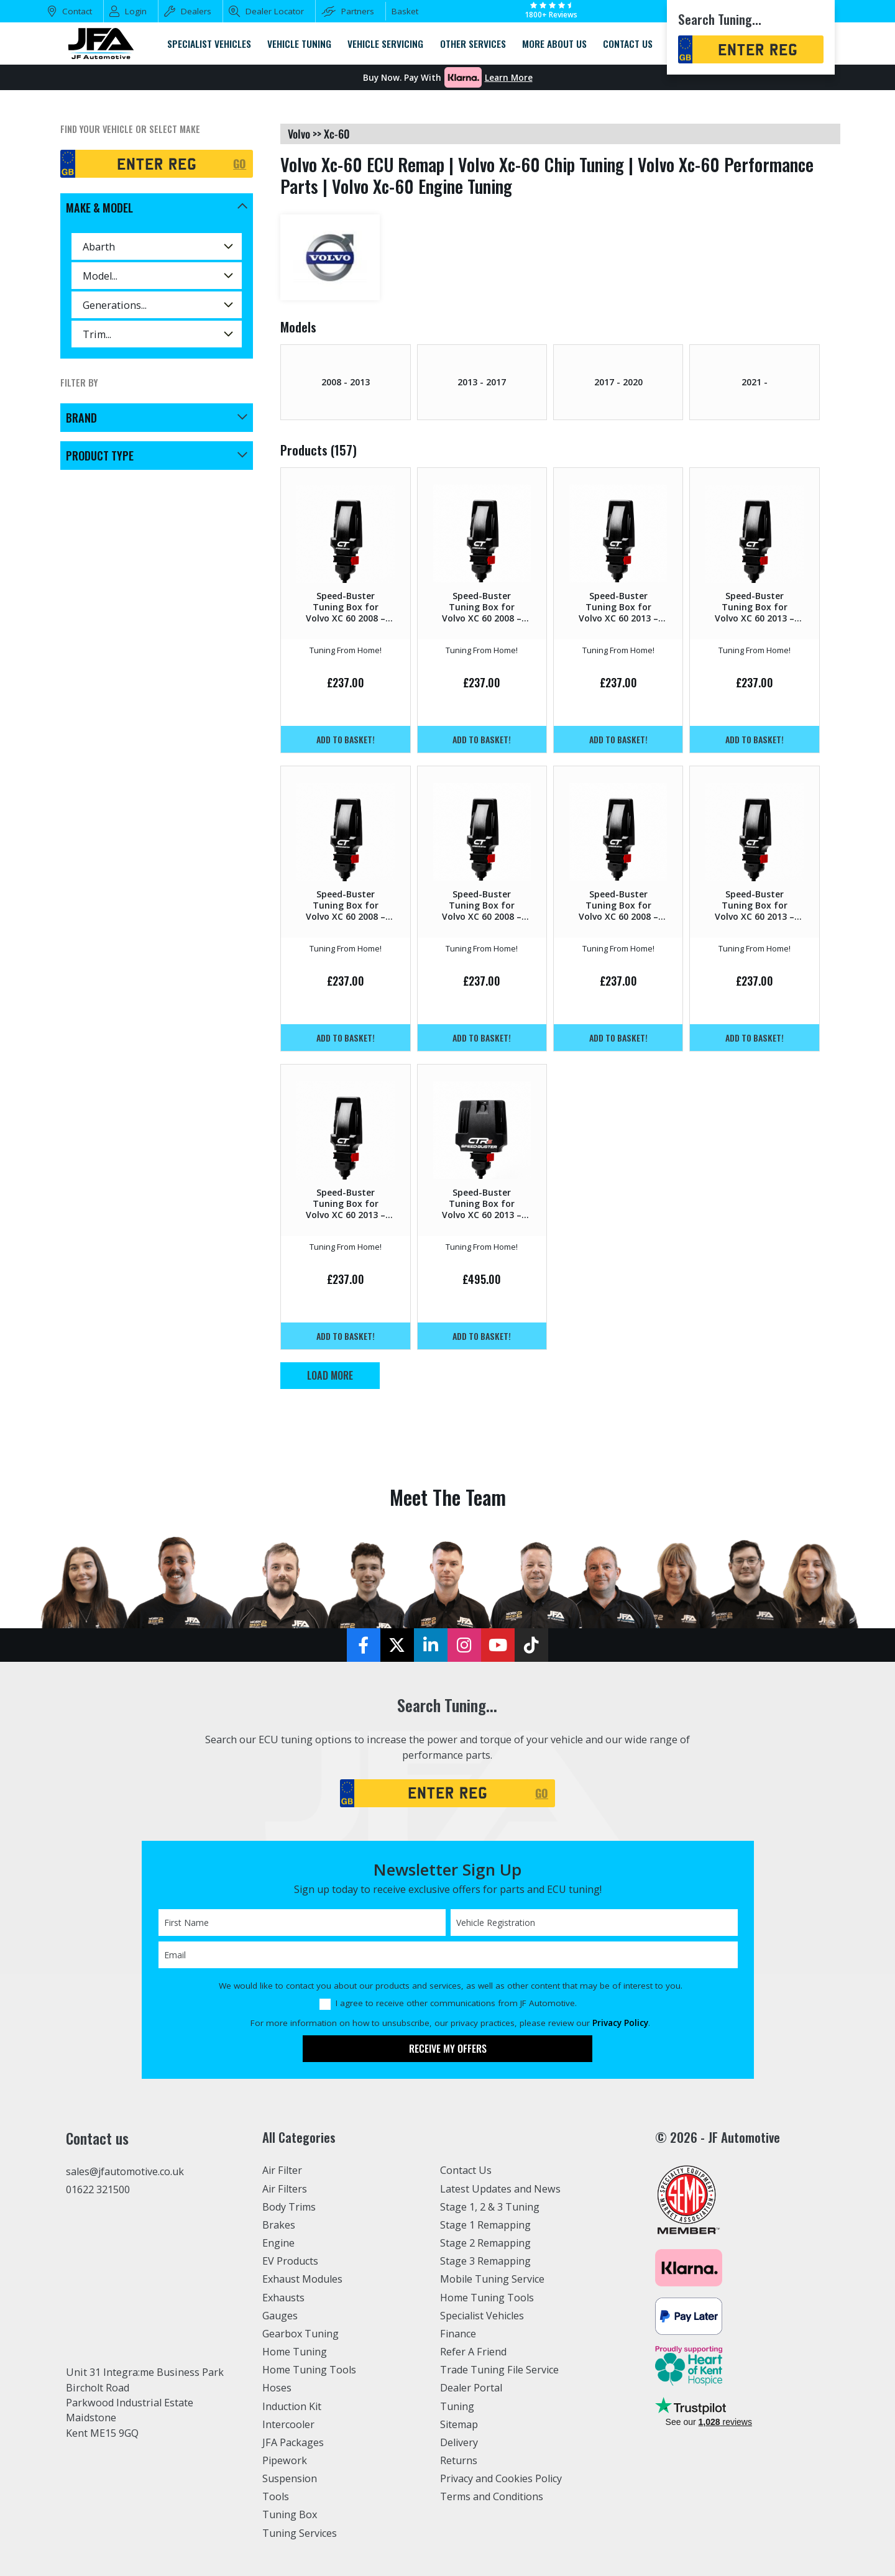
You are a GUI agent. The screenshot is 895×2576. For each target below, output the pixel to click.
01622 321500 (98, 2189)
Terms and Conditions (492, 2496)
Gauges (280, 2315)
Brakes (278, 2225)
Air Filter (282, 2170)
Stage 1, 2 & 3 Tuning (490, 2207)
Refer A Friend (473, 2351)
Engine (278, 2243)
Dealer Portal (471, 2388)
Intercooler (288, 2424)
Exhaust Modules (302, 2279)
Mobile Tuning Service (493, 2279)
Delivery (459, 2442)
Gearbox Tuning (300, 2333)
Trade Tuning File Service (500, 2370)
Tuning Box (290, 2514)
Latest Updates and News (500, 2189)
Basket (405, 11)
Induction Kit (292, 2406)
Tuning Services (300, 2533)
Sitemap (459, 2424)
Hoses (276, 2388)
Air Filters (285, 2189)
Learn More (509, 77)
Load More (330, 1375)
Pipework (285, 2460)
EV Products (290, 2261)
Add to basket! (345, 739)
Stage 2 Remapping (485, 2243)
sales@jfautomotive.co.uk (125, 2171)
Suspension (290, 2478)
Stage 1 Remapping (485, 2225)
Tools (275, 2496)
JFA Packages (293, 2442)
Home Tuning (295, 2351)
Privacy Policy (620, 2022)
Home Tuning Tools (309, 2370)
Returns (458, 2460)
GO (239, 163)
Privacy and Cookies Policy (502, 2478)
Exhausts (283, 2297)
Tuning (457, 2406)
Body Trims (289, 2207)
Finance (458, 2333)
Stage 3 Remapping (485, 2261)
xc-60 (337, 134)
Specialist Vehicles (483, 2315)
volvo (299, 134)
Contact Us (466, 2170)
